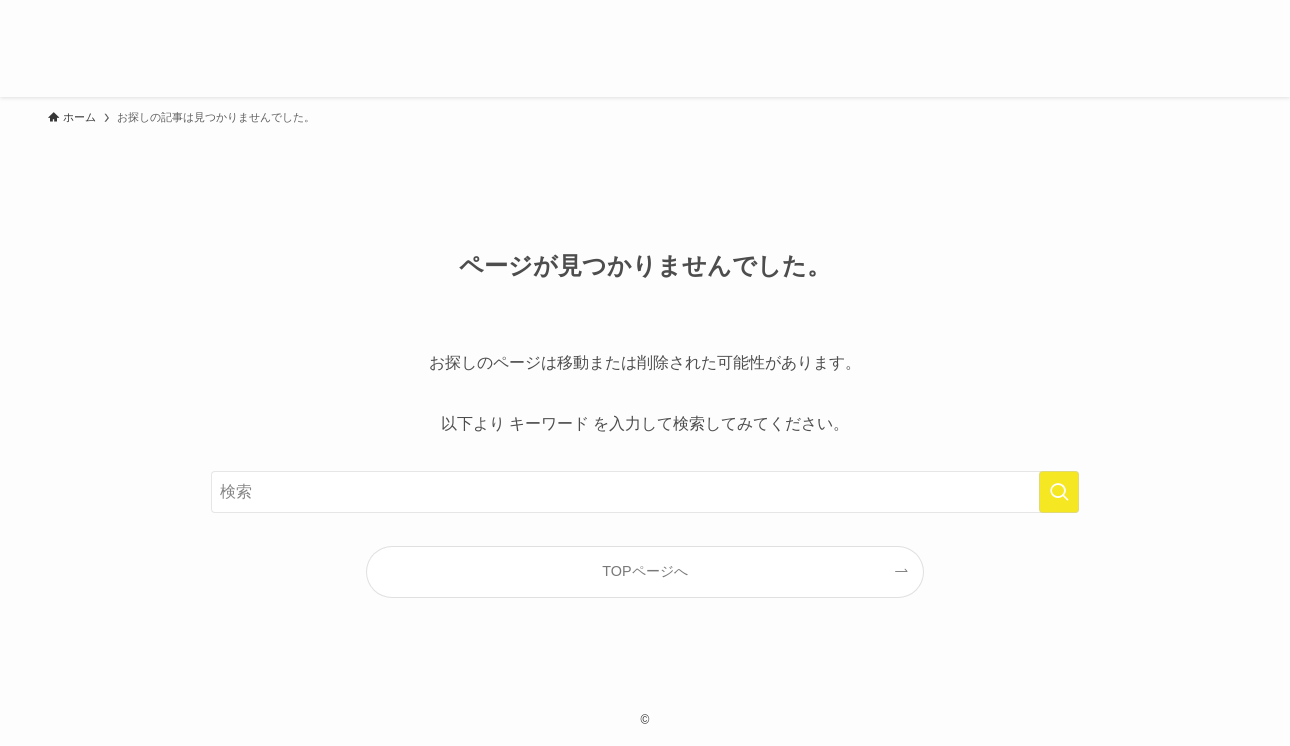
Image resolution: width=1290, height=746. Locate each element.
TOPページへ (644, 571)
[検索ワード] (645, 492)
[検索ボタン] (1220, 48)
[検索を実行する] (1059, 492)
